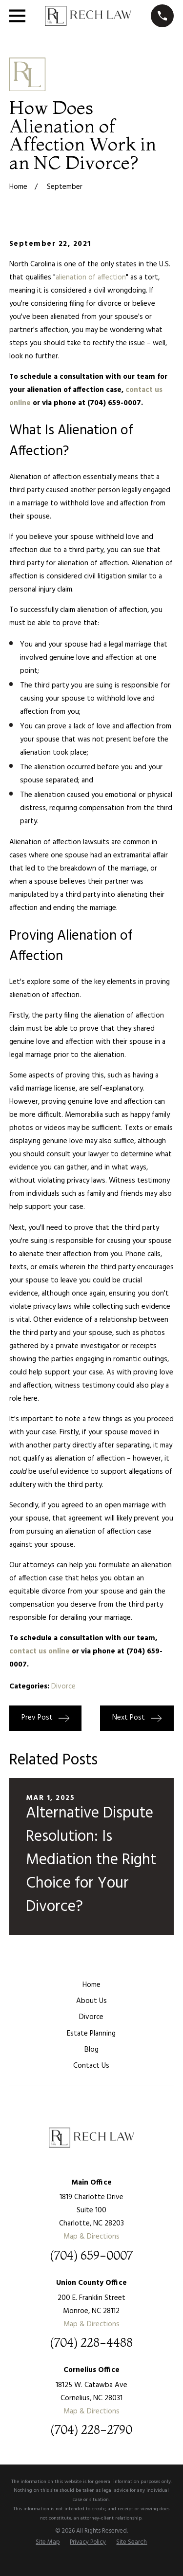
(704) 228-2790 (91, 2430)
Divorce (63, 1686)
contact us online (39, 1651)
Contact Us (91, 2066)
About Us (91, 2001)
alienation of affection (91, 277)
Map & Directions (91, 2236)
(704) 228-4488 (91, 2343)
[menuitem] (48, 2542)
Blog (91, 2050)
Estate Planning (91, 2033)
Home (91, 1985)
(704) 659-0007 (91, 2255)
